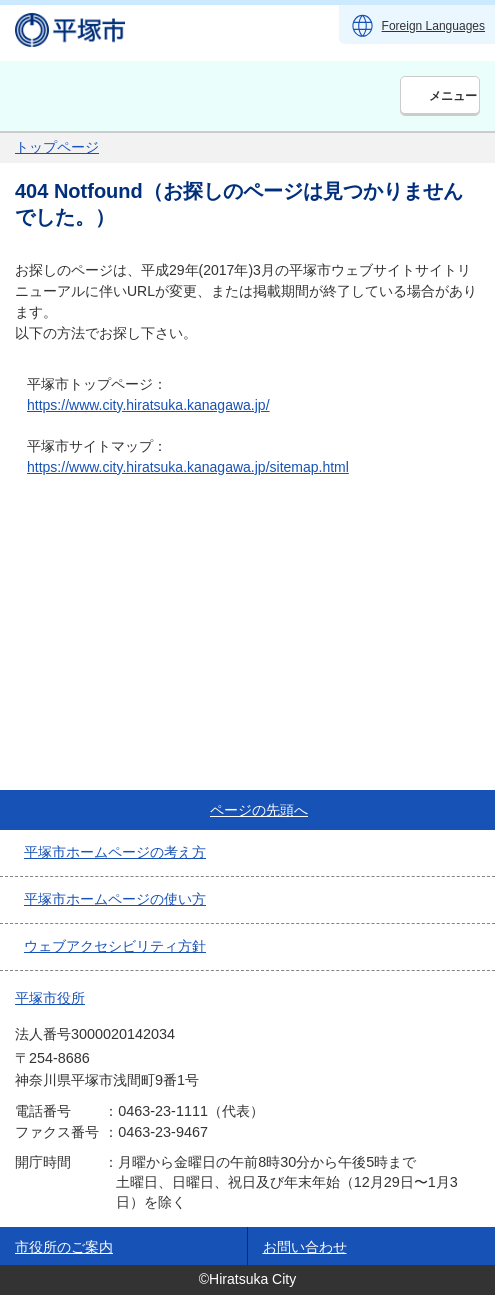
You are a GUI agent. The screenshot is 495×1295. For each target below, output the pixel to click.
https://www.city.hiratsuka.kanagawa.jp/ (148, 405)
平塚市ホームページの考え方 (115, 852)
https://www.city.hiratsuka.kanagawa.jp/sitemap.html (188, 467)
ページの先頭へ (259, 810)
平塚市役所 (50, 998)
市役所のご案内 (64, 1247)
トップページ (57, 147)
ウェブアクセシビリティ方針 (115, 946)
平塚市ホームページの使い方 (115, 899)
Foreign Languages (433, 26)
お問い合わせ (305, 1247)
